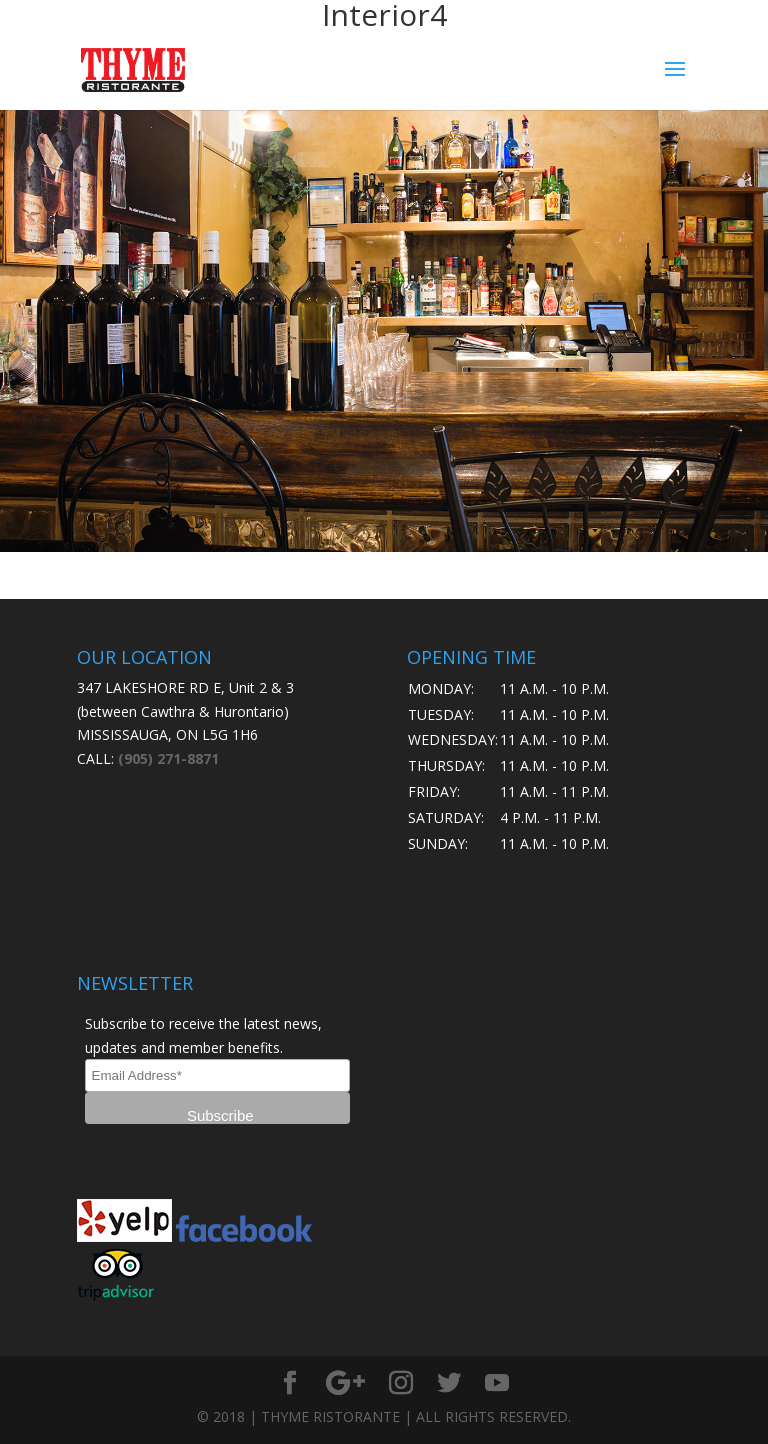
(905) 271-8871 (168, 758)
